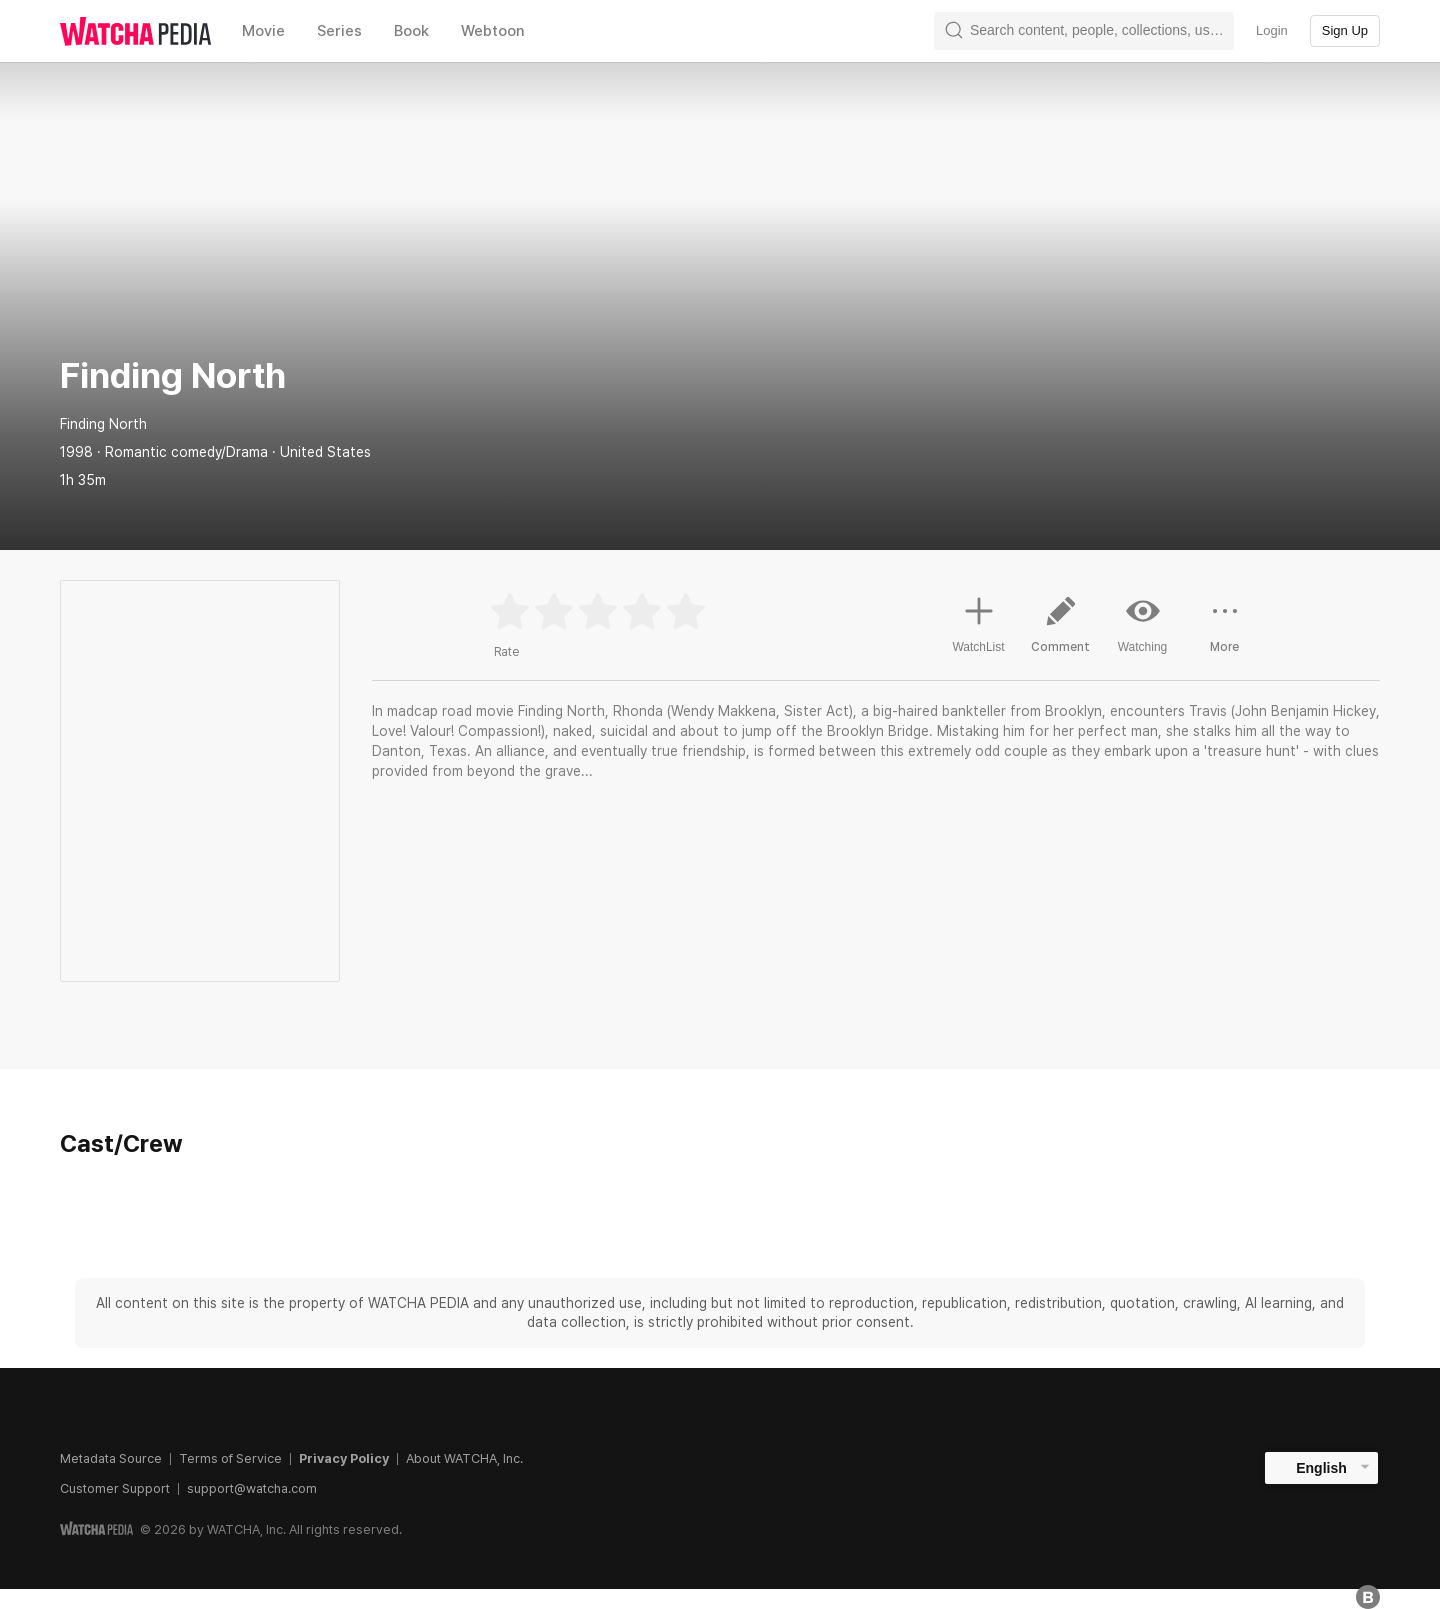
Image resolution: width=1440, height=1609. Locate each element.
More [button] (1225, 632)
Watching (1143, 624)
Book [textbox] (411, 31)
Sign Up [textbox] (1345, 30)
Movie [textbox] (263, 31)
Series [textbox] (339, 31)
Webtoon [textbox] (493, 31)
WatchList (978, 622)
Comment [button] (1061, 632)
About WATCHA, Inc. (464, 1458)
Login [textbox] (1272, 30)
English (1321, 1468)
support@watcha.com (252, 1488)
